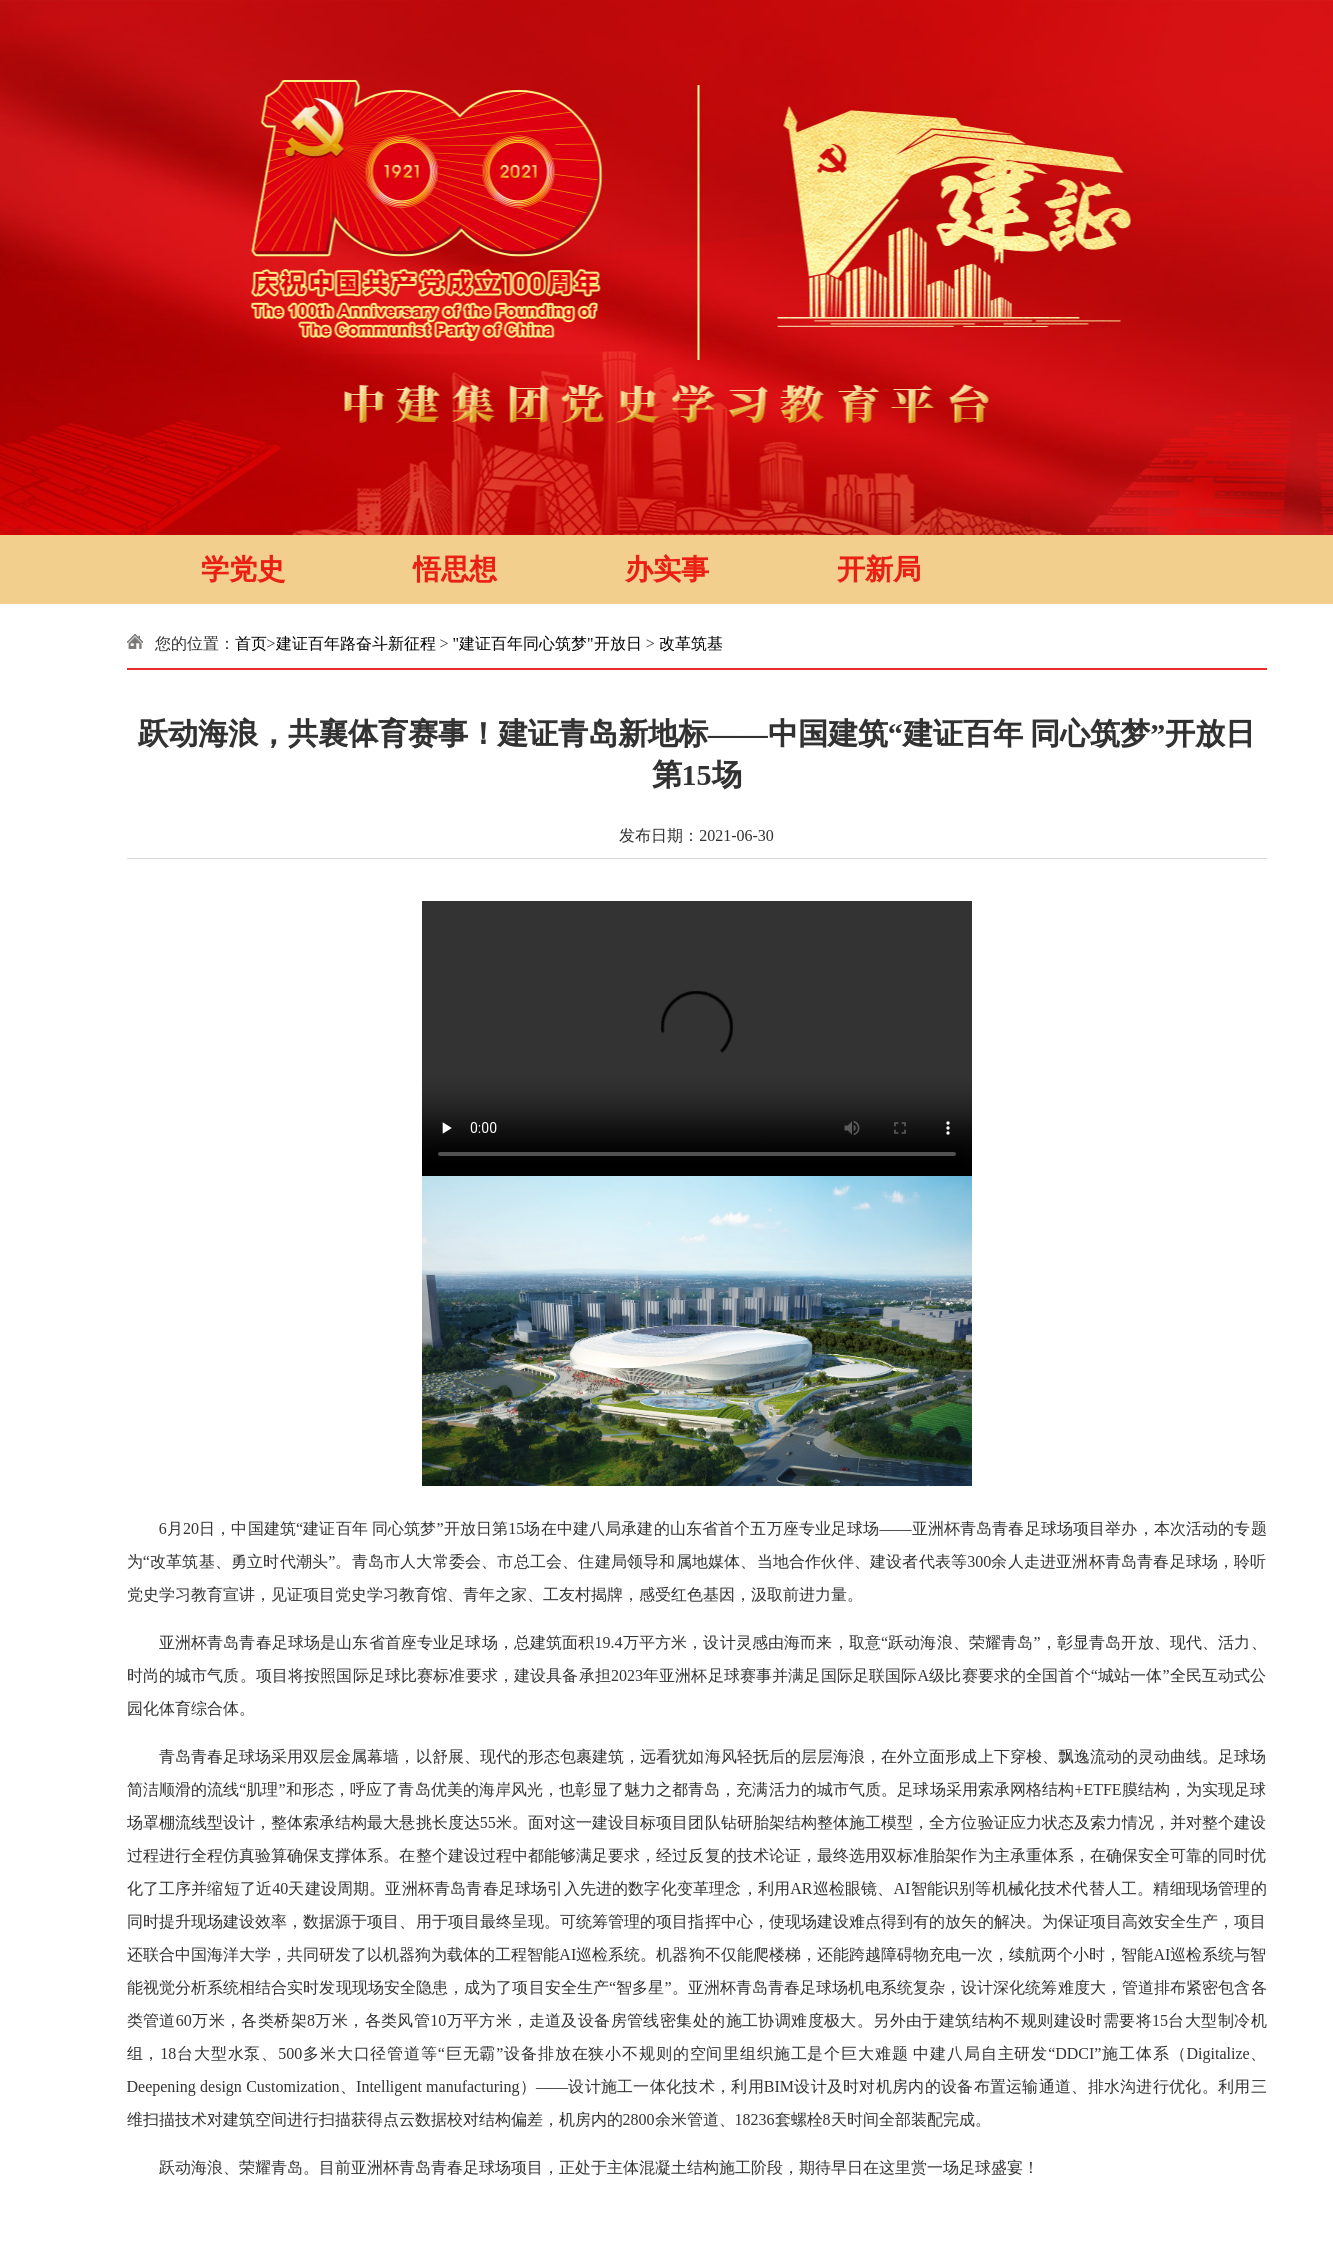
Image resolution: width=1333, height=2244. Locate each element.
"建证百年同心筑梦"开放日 (547, 643)
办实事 (667, 569)
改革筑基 (691, 643)
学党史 (243, 569)
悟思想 (455, 569)
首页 (251, 643)
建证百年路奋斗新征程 (356, 643)
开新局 (879, 569)
